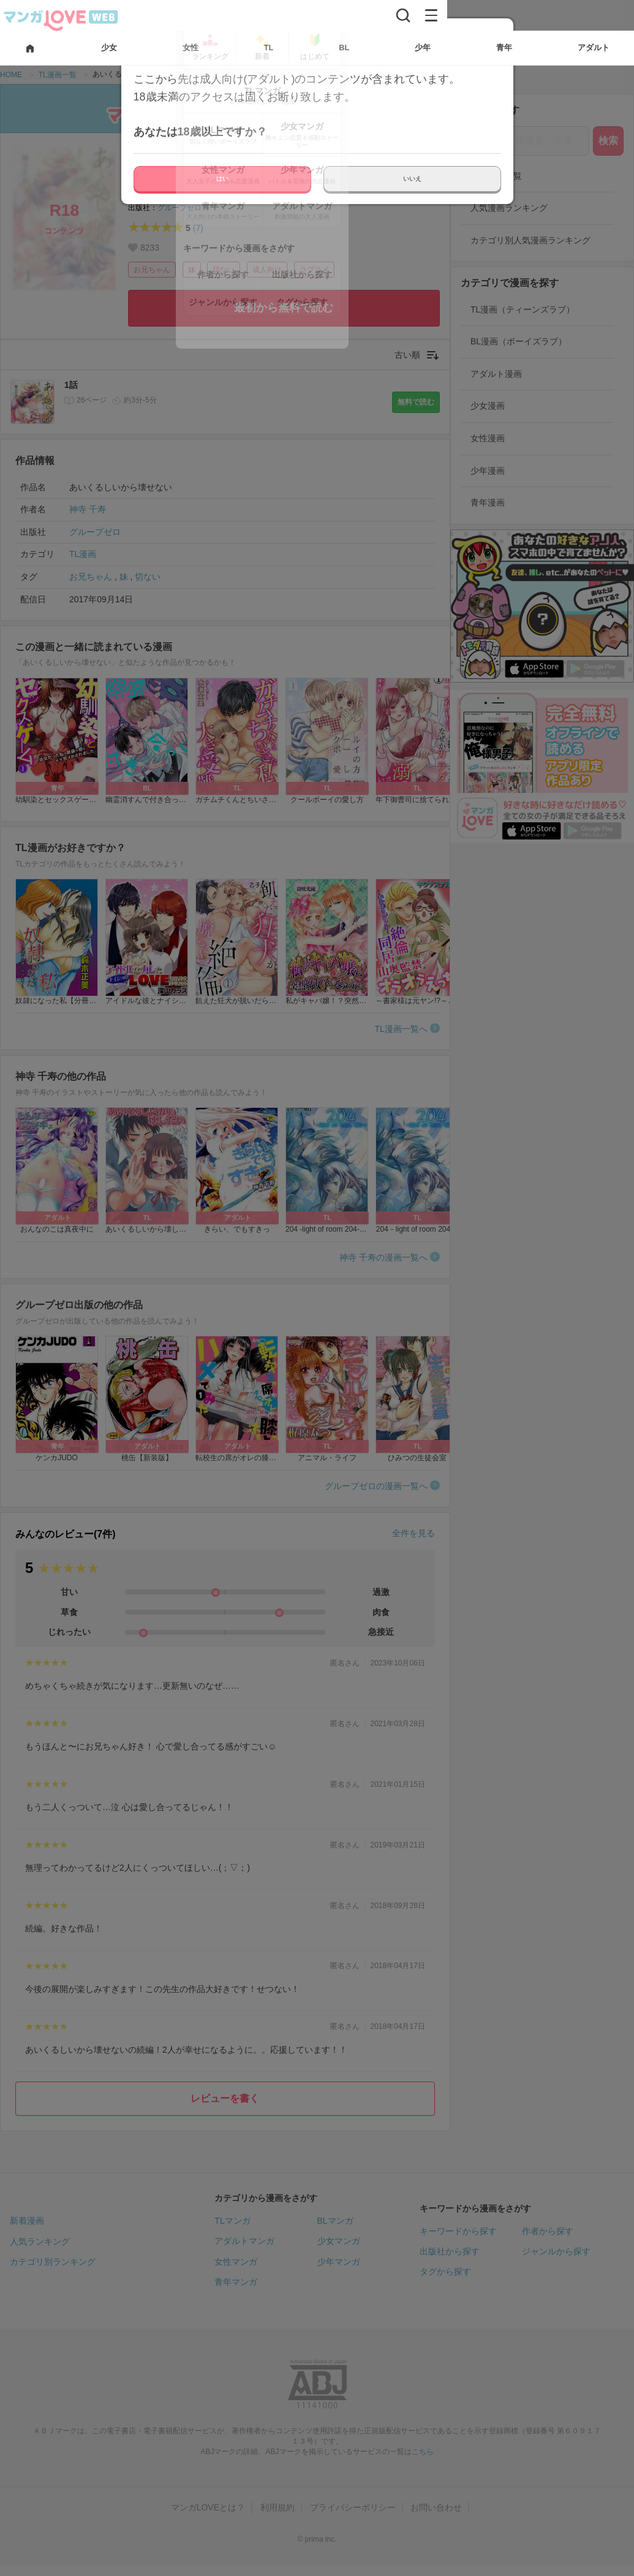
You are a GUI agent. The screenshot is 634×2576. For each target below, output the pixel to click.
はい (222, 178)
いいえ (412, 178)
